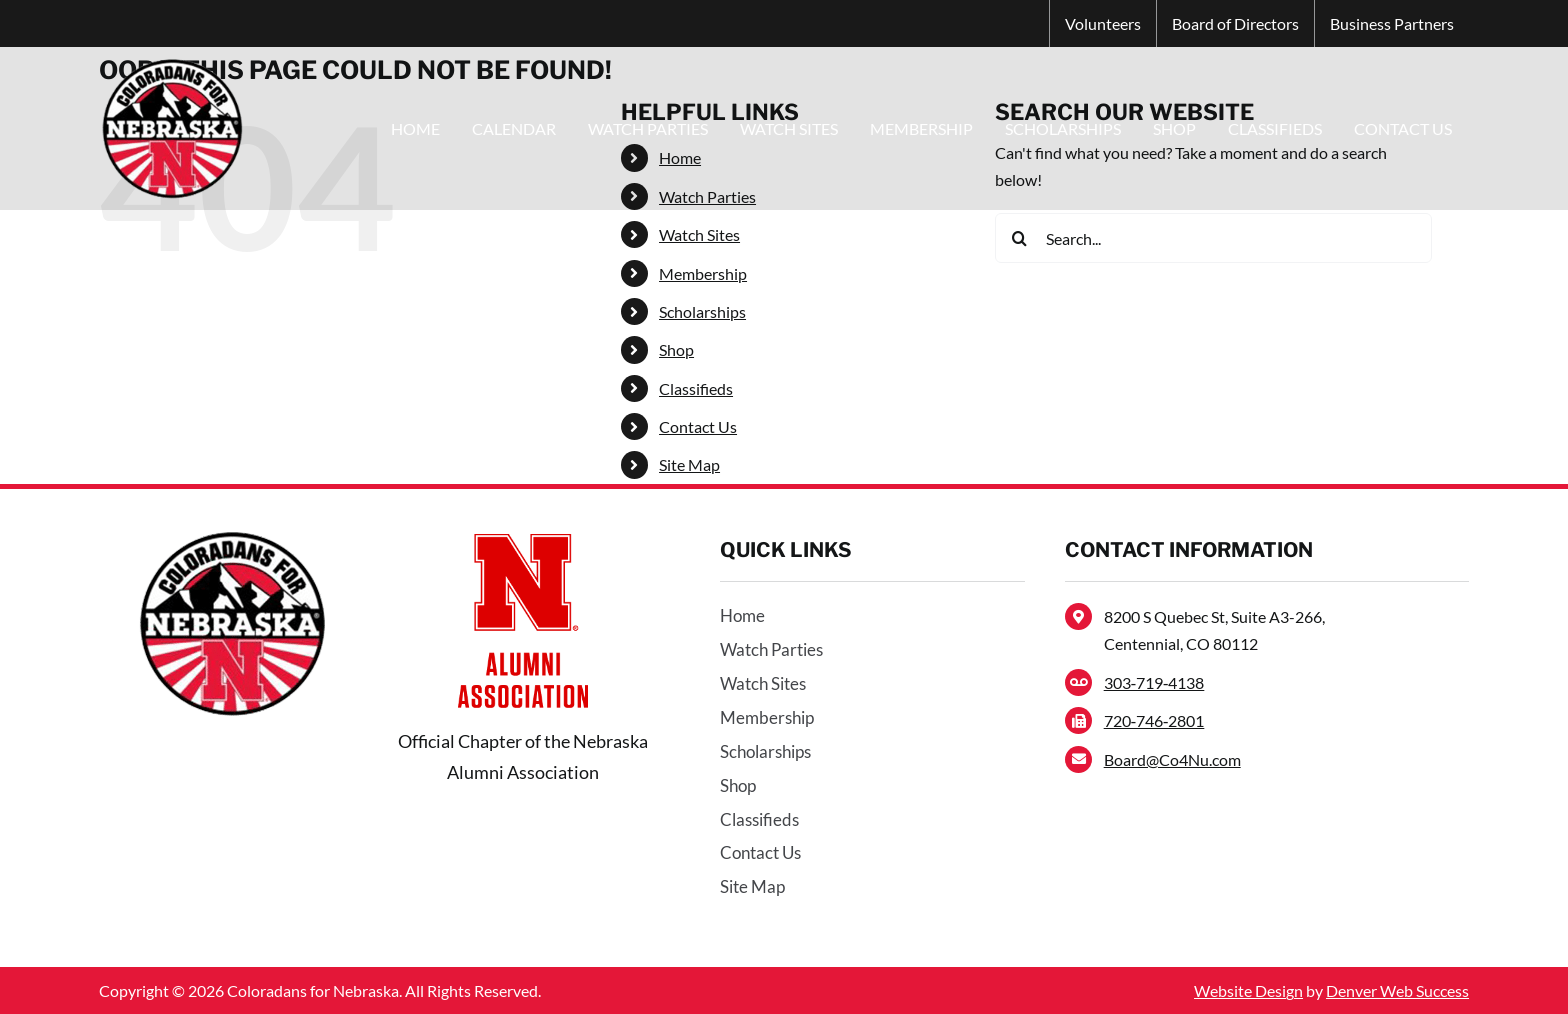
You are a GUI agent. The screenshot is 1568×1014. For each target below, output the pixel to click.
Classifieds (696, 388)
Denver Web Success (1397, 990)
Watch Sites (699, 234)
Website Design (1248, 990)
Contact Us (698, 426)
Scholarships (702, 311)
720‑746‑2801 (1154, 720)
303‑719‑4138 (1154, 682)
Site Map (689, 464)
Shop (676, 349)
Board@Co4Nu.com (1172, 759)
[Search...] (1213, 238)
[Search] (1020, 238)
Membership (703, 273)
